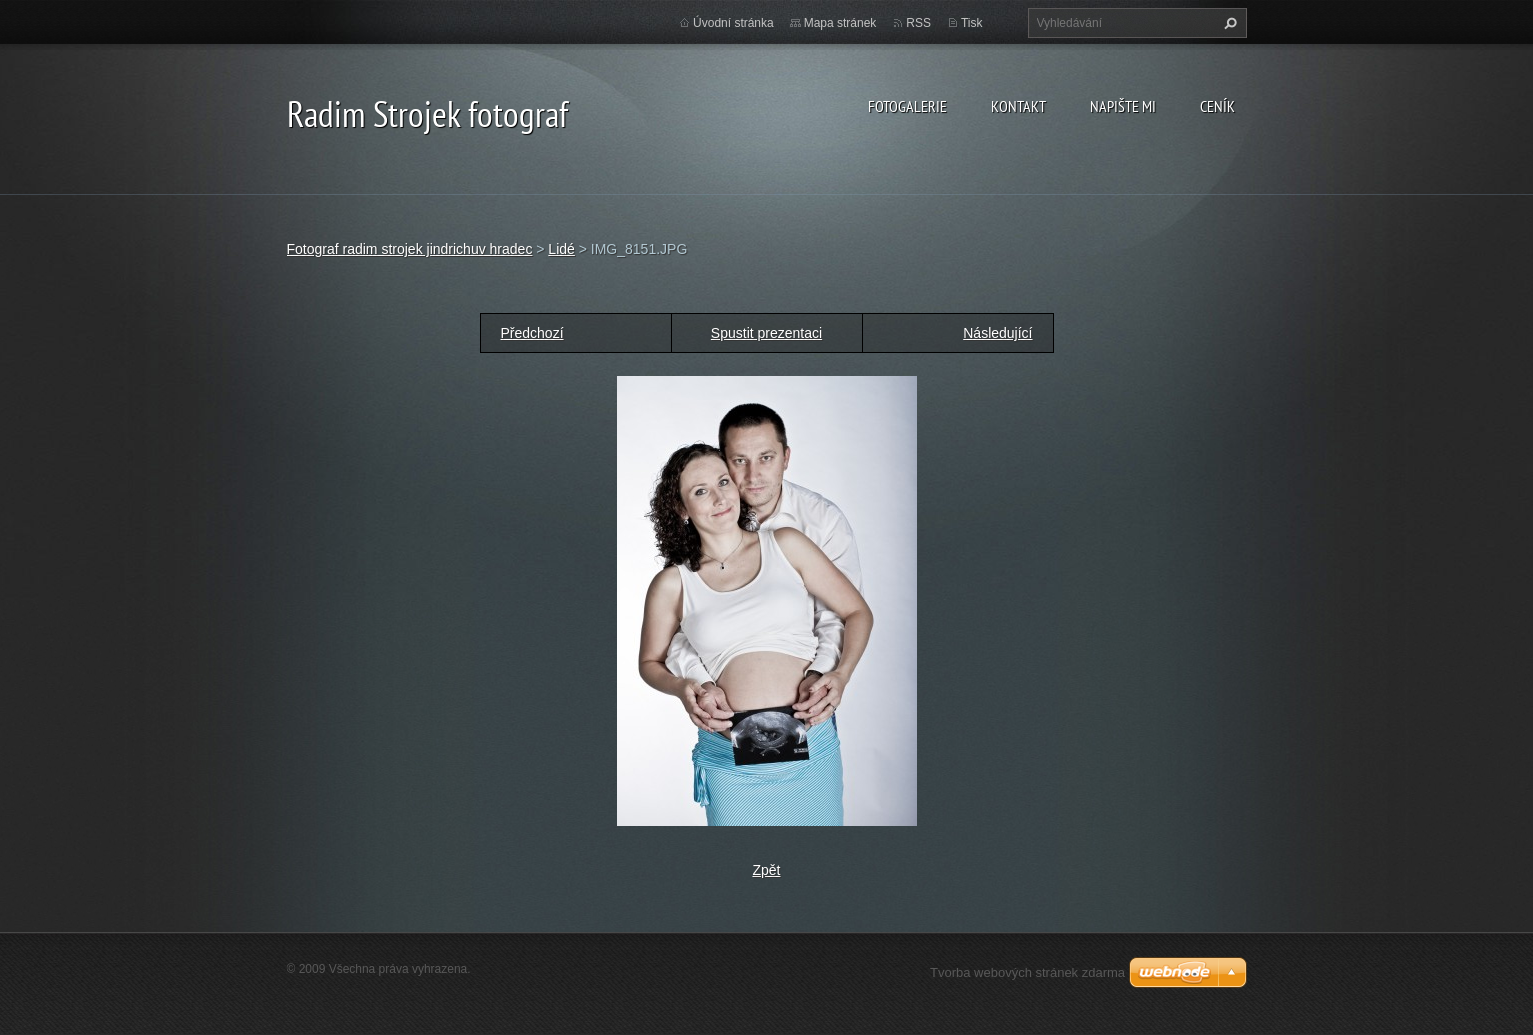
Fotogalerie (907, 106)
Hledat (1228, 23)
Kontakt (1018, 106)
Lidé (561, 249)
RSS (918, 23)
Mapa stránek (840, 23)
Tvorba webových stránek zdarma (1027, 972)
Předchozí (532, 333)
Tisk (972, 23)
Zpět (766, 870)
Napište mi (1123, 106)
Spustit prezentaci (766, 333)
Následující (997, 333)
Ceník (1217, 106)
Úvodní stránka (733, 23)
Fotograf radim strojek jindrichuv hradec (410, 249)
